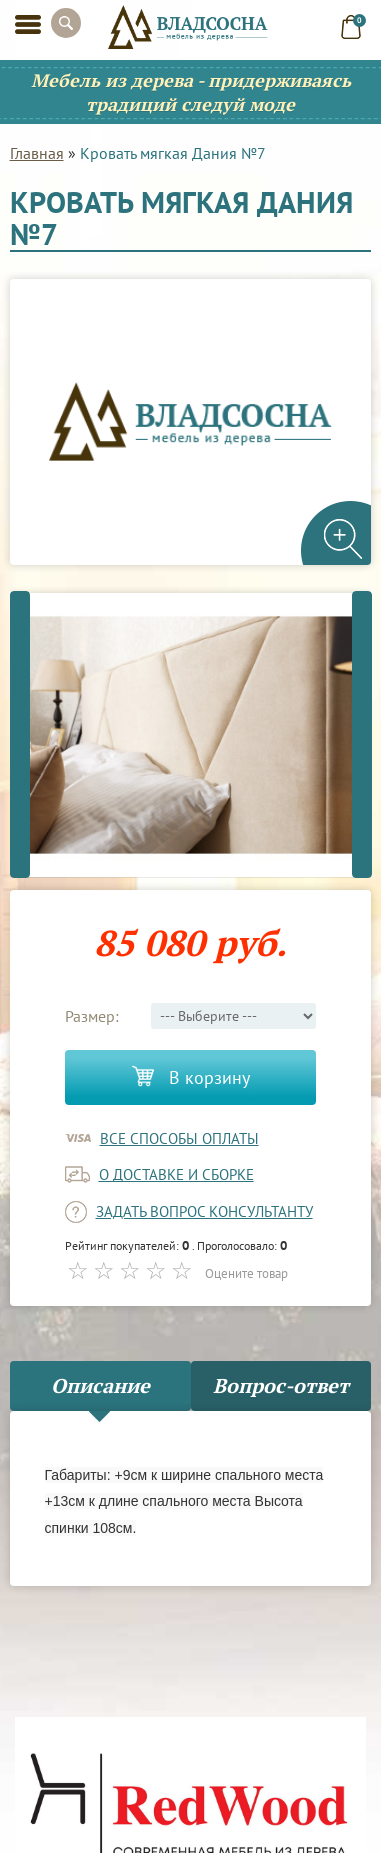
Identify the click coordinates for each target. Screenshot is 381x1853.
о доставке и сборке (176, 1174)
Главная (37, 153)
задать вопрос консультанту (204, 1211)
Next (362, 734)
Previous (20, 734)
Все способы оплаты (179, 1138)
